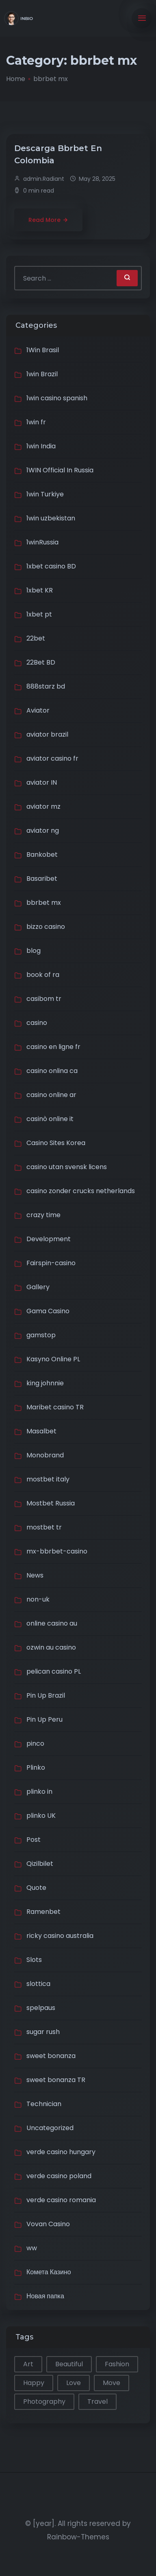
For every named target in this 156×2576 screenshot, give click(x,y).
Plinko (35, 1767)
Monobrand (45, 1455)
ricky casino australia (59, 1935)
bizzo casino (45, 926)
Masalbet (41, 1431)
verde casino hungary (60, 2152)
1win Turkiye (45, 494)
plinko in (39, 1791)
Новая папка (45, 2296)
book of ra (42, 974)
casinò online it (50, 1118)
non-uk (38, 1599)
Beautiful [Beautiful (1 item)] (69, 2364)
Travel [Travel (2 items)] (97, 2401)
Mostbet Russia (50, 1503)
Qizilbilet (39, 1863)
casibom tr (43, 998)
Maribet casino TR (55, 1407)
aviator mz (43, 806)
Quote (36, 1887)
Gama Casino (47, 1311)
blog (33, 950)
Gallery (38, 1287)
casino (36, 1022)
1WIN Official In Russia (59, 470)
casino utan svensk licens (66, 1167)
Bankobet (42, 854)
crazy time (43, 1215)
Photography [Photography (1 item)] (44, 2401)
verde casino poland (58, 2176)
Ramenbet (43, 1911)
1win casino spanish (56, 398)
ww (31, 2248)
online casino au (51, 1623)
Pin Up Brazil (45, 1695)
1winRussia (42, 542)
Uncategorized (50, 2128)
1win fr (36, 422)
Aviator (38, 710)
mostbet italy (47, 1479)
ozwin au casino (51, 1647)
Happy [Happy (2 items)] (33, 2382)
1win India (41, 446)
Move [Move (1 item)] (111, 2382)
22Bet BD (40, 662)
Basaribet (41, 878)
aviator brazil (47, 734)
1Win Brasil (42, 350)
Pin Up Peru (44, 1719)
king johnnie (45, 1383)
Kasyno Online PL (53, 1359)
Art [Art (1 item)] (28, 2364)
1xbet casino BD (51, 566)
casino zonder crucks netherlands (80, 1191)
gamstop (41, 1335)
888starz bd (45, 686)
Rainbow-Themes (78, 2537)
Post (33, 1839)
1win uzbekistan (50, 518)
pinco (35, 1743)
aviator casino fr (52, 758)
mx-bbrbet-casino (56, 1551)
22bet (35, 638)
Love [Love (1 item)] (73, 2382)
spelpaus (40, 2007)
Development (48, 1239)
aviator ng (42, 830)
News (34, 1575)
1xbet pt (39, 614)
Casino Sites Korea (55, 1143)
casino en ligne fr (53, 1046)
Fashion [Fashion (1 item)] (117, 2364)
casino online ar (51, 1094)
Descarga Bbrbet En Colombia (58, 154)
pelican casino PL (53, 1671)
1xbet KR (39, 590)
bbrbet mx (43, 902)
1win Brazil (42, 374)
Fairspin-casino (51, 1263)
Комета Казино (48, 2272)
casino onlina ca (52, 1070)
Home (15, 78)
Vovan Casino (48, 2224)
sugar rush (43, 2031)
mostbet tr (44, 1527)
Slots (34, 1959)
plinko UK (41, 1815)
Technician (43, 2104)
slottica (38, 1983)
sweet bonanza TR (55, 2079)
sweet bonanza (51, 2055)
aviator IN (41, 782)
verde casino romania (61, 2200)
